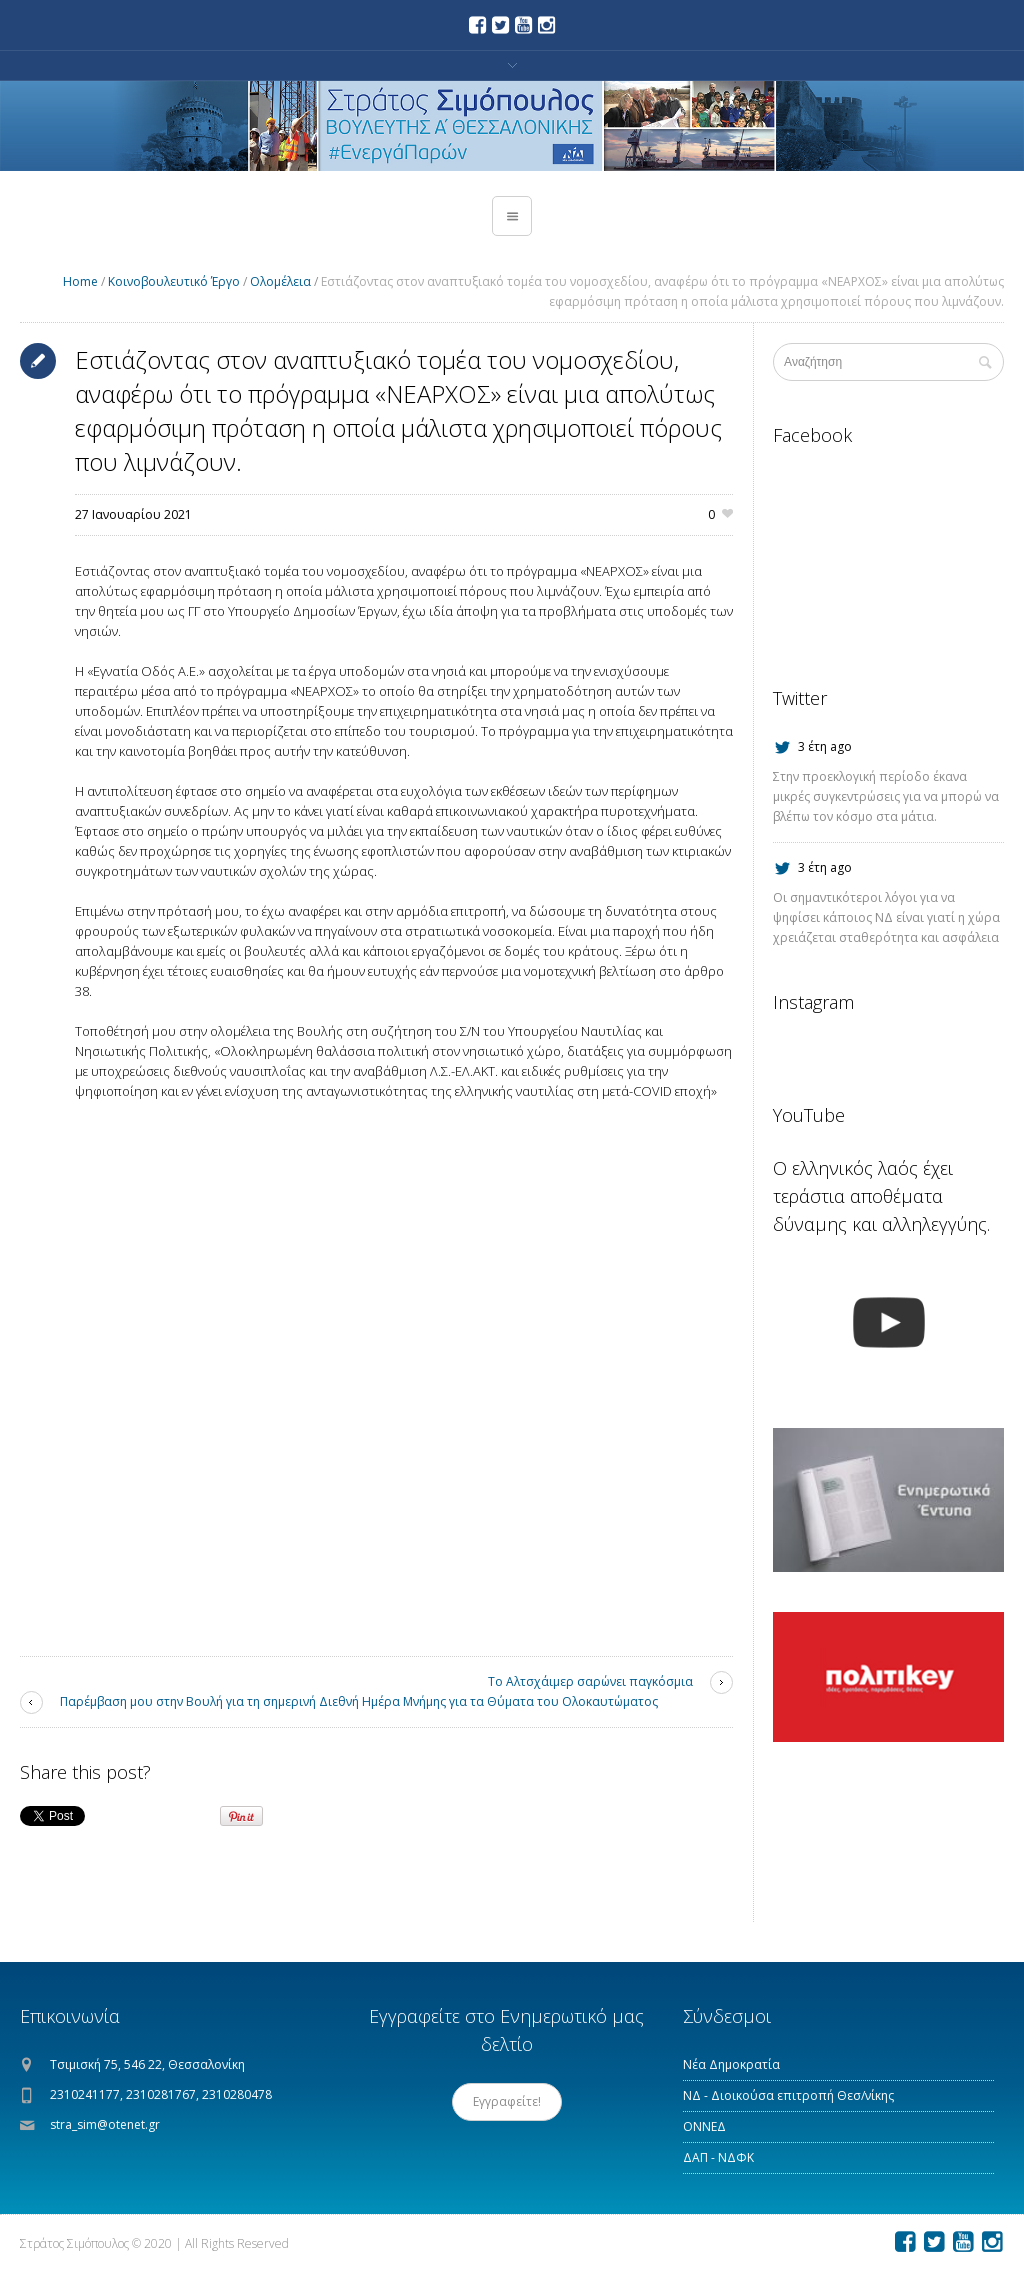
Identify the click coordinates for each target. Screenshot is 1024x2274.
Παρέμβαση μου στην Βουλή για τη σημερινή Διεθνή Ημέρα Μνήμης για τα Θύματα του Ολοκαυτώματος (359, 1701)
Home (80, 281)
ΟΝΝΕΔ (704, 2126)
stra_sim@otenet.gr (105, 2124)
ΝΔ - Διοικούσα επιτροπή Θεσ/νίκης (788, 2095)
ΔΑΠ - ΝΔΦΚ (718, 2157)
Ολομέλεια (280, 281)
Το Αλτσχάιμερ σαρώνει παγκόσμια (590, 1681)
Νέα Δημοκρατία (731, 2064)
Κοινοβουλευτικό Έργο (174, 281)
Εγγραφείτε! (507, 2101)
